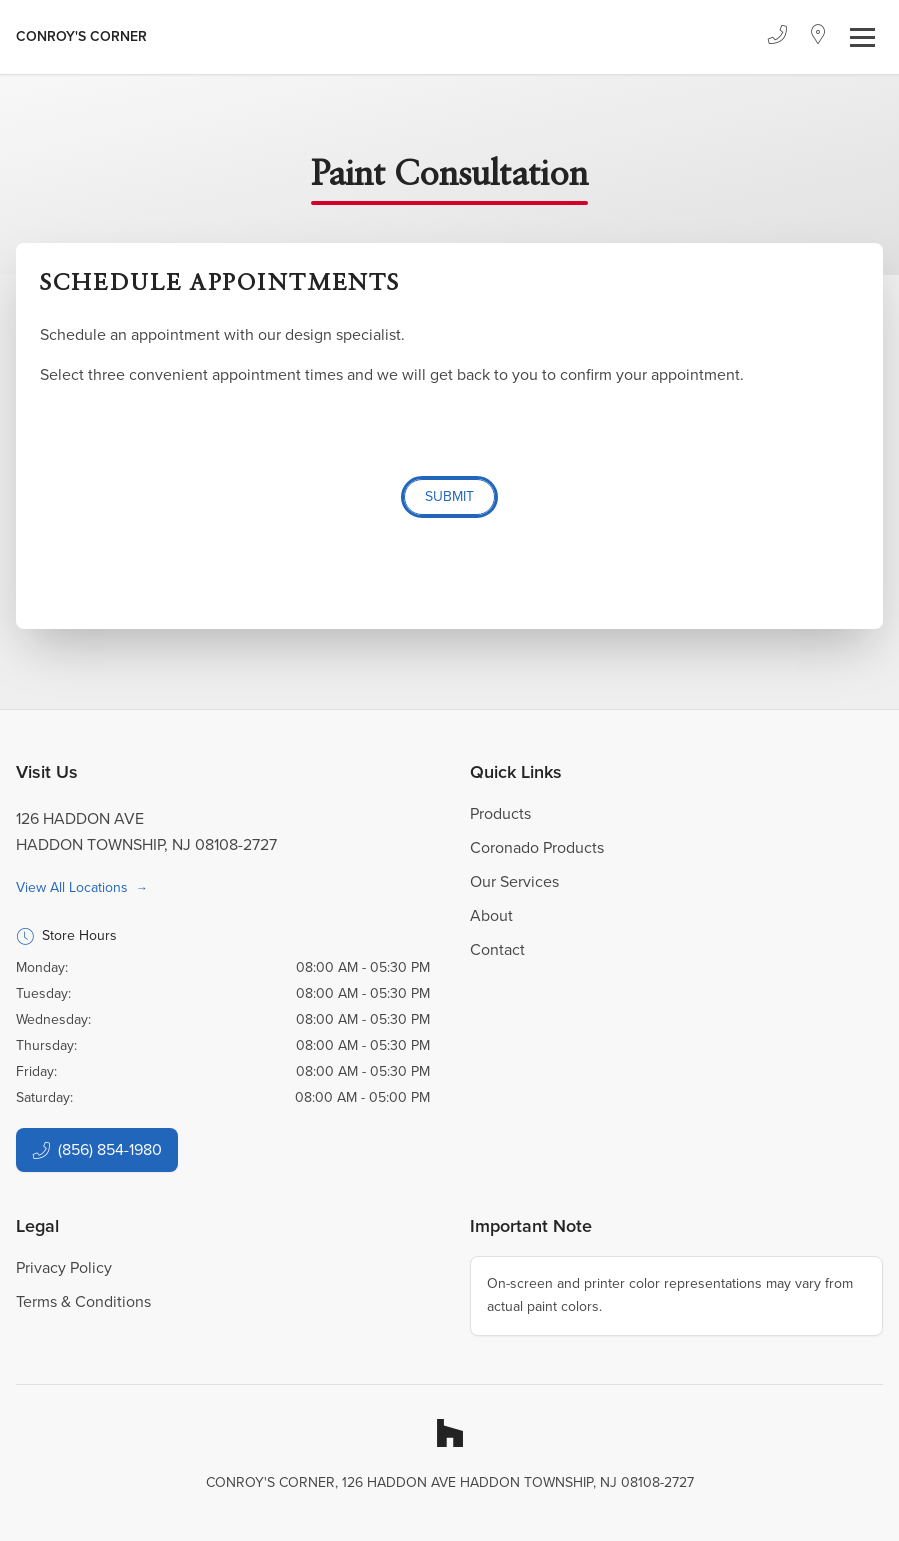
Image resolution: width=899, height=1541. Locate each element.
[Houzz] (450, 1433)
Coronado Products (537, 847)
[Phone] (777, 37)
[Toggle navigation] (862, 37)
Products (500, 813)
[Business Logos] (81, 37)
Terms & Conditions (83, 1301)
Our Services (514, 881)
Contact (497, 949)
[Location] (818, 37)
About (491, 915)
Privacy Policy (64, 1267)
